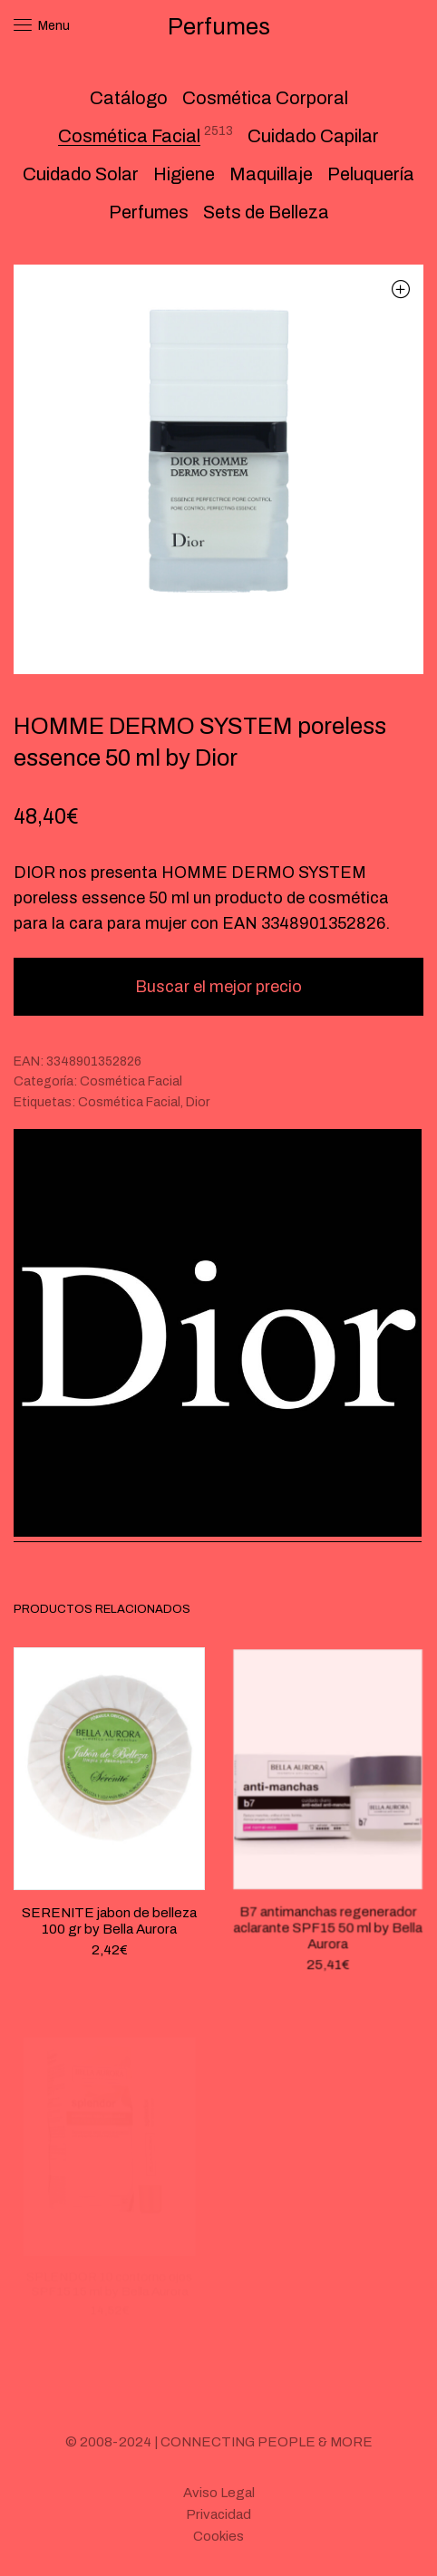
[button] (400, 288)
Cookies (218, 2536)
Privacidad (218, 2514)
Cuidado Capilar (313, 136)
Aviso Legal (219, 2492)
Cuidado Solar (81, 174)
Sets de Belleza (266, 212)
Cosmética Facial (129, 136)
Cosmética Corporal (265, 98)
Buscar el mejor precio (218, 987)
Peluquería (370, 174)
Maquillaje (271, 174)
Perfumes (149, 212)
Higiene (184, 174)
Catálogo (129, 98)
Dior (197, 1102)
